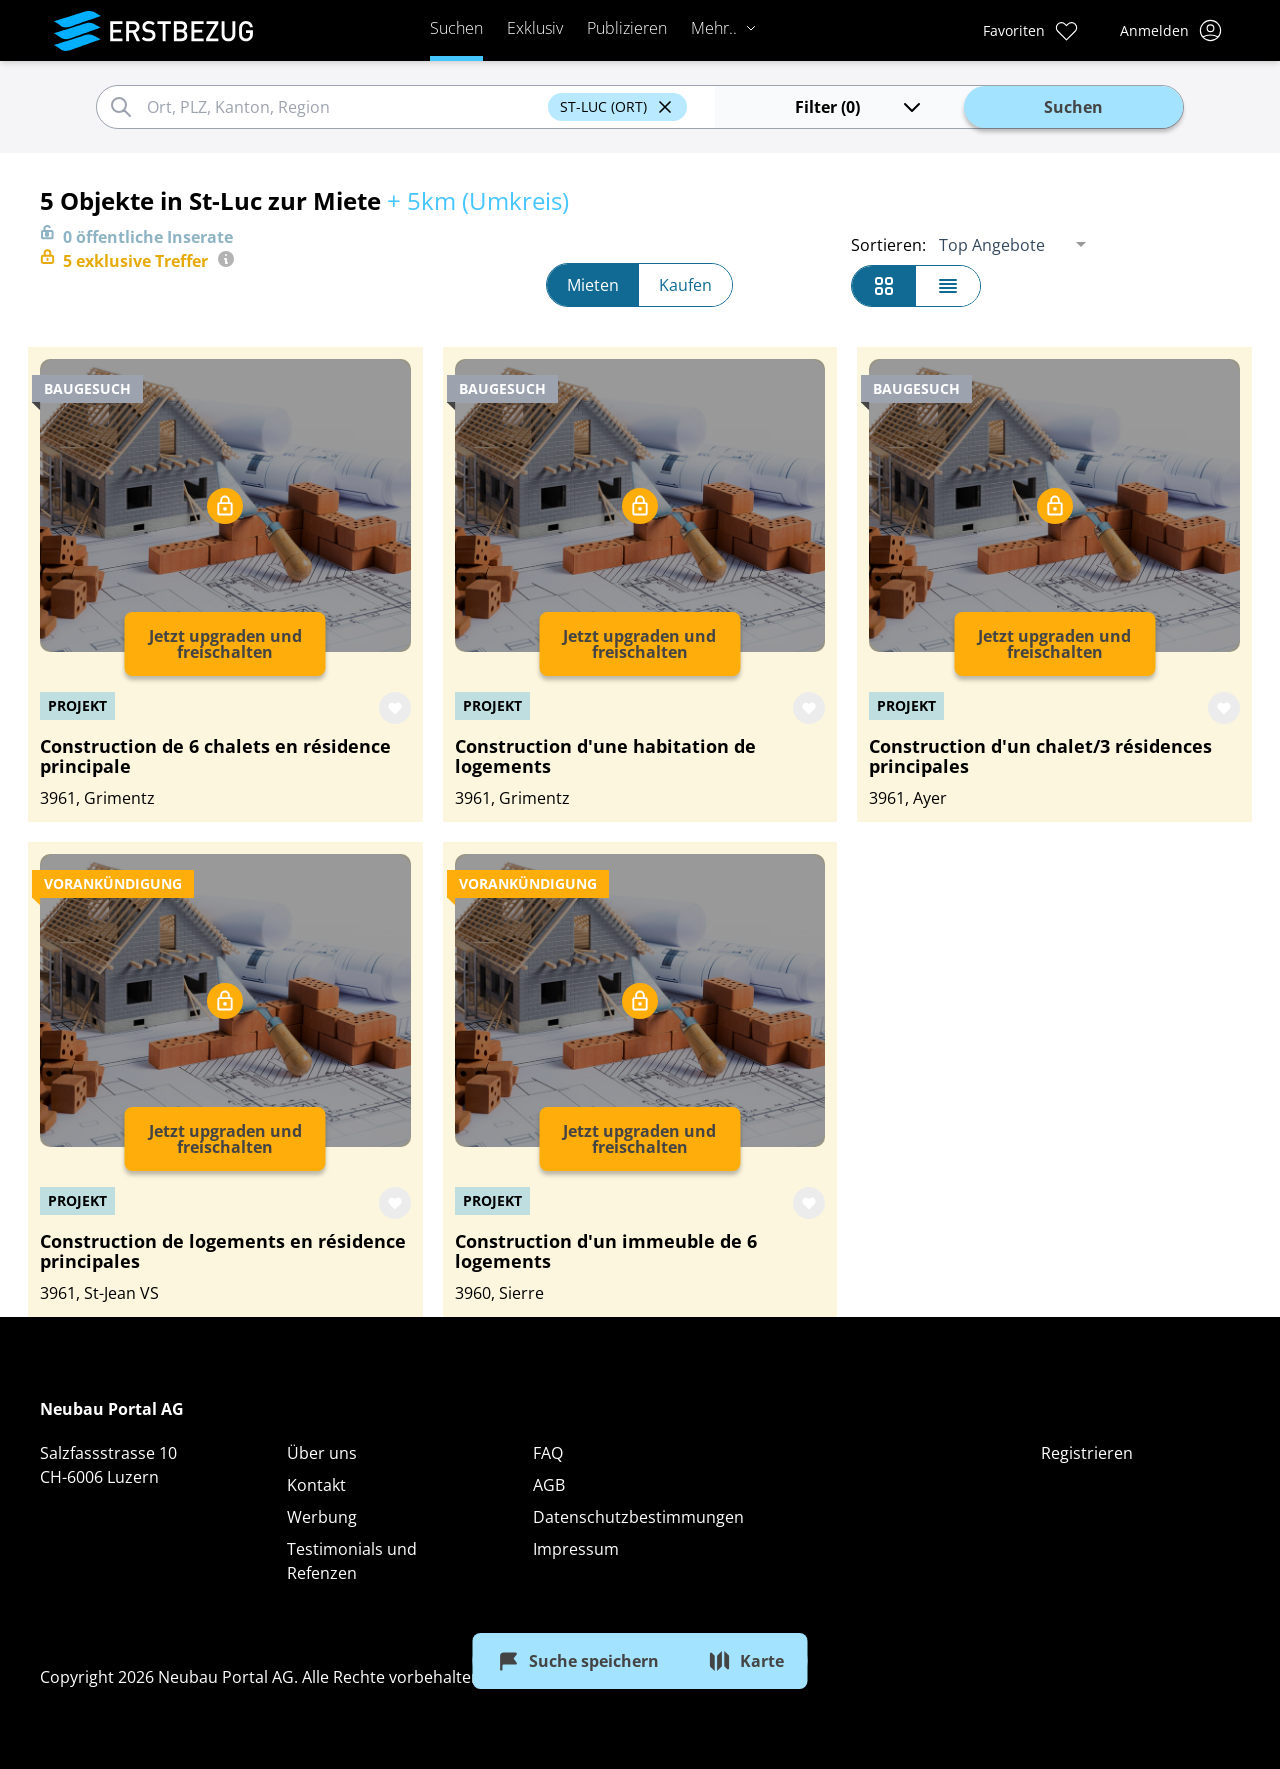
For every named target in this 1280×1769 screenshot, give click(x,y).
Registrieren (1087, 1453)
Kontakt (316, 1485)
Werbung (322, 1517)
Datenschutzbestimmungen (638, 1517)
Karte (746, 1661)
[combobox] (344, 107)
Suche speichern (578, 1661)
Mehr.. (724, 28)
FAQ (548, 1453)
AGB (549, 1485)
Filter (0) (859, 107)
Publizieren (627, 28)
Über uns (322, 1453)
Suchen (456, 28)
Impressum (576, 1549)
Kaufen (685, 285)
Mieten (593, 285)
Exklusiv (535, 28)
